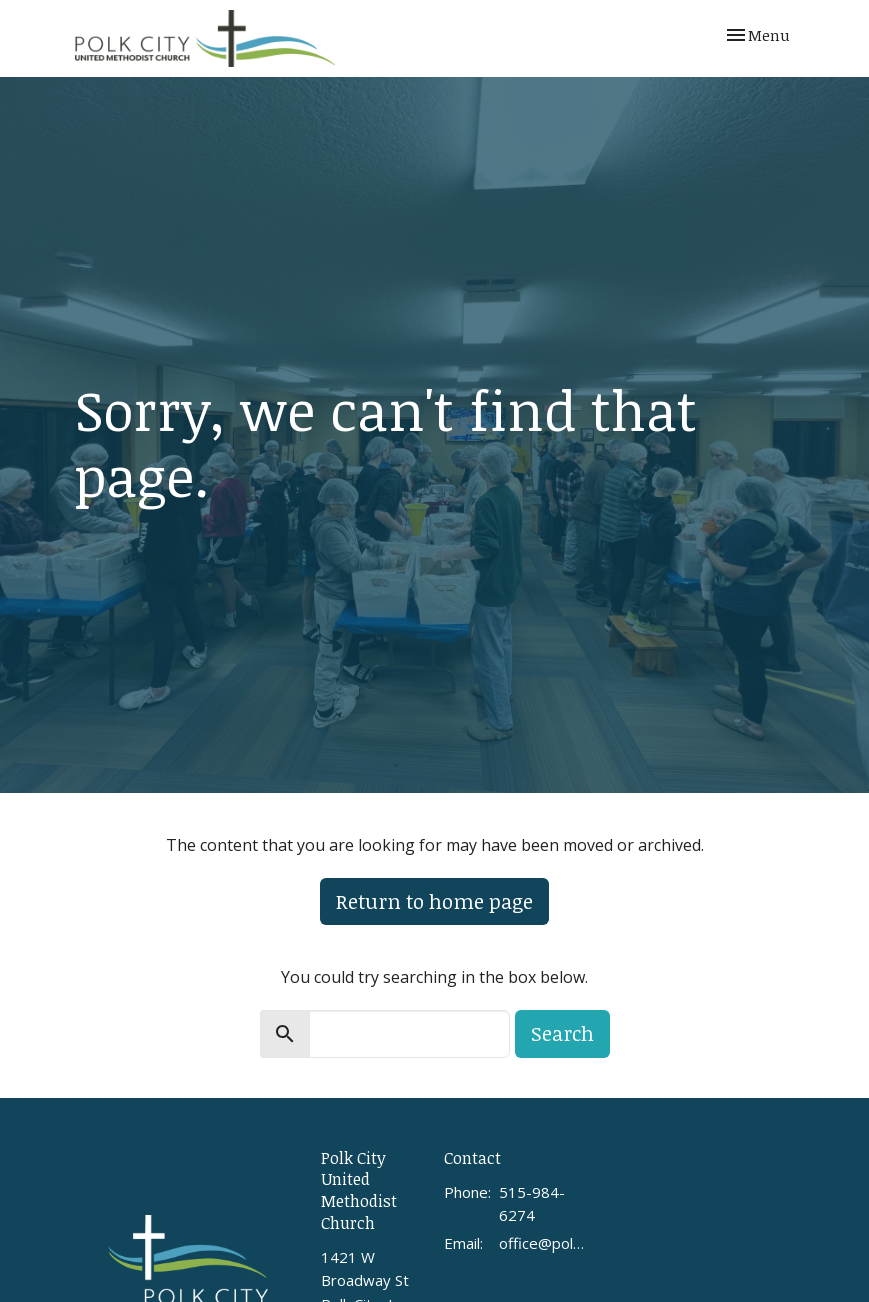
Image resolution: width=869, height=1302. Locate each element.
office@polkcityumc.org (543, 1243)
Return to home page (434, 901)
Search (562, 1033)
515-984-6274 (532, 1203)
